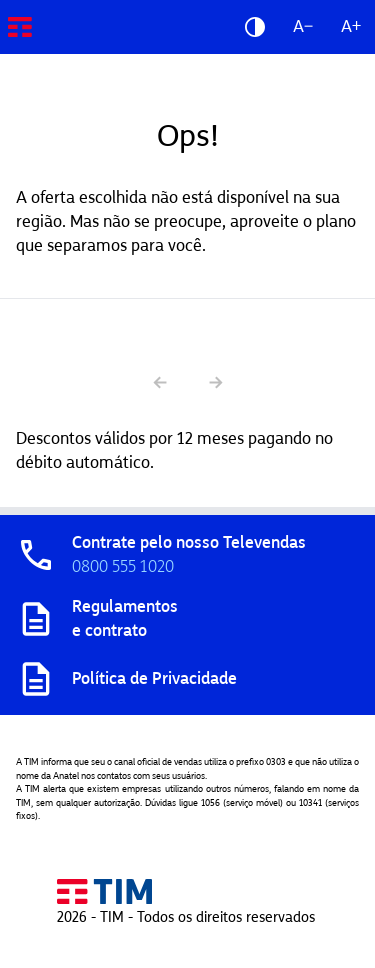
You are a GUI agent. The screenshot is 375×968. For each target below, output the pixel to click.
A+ (351, 26)
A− (303, 26)
